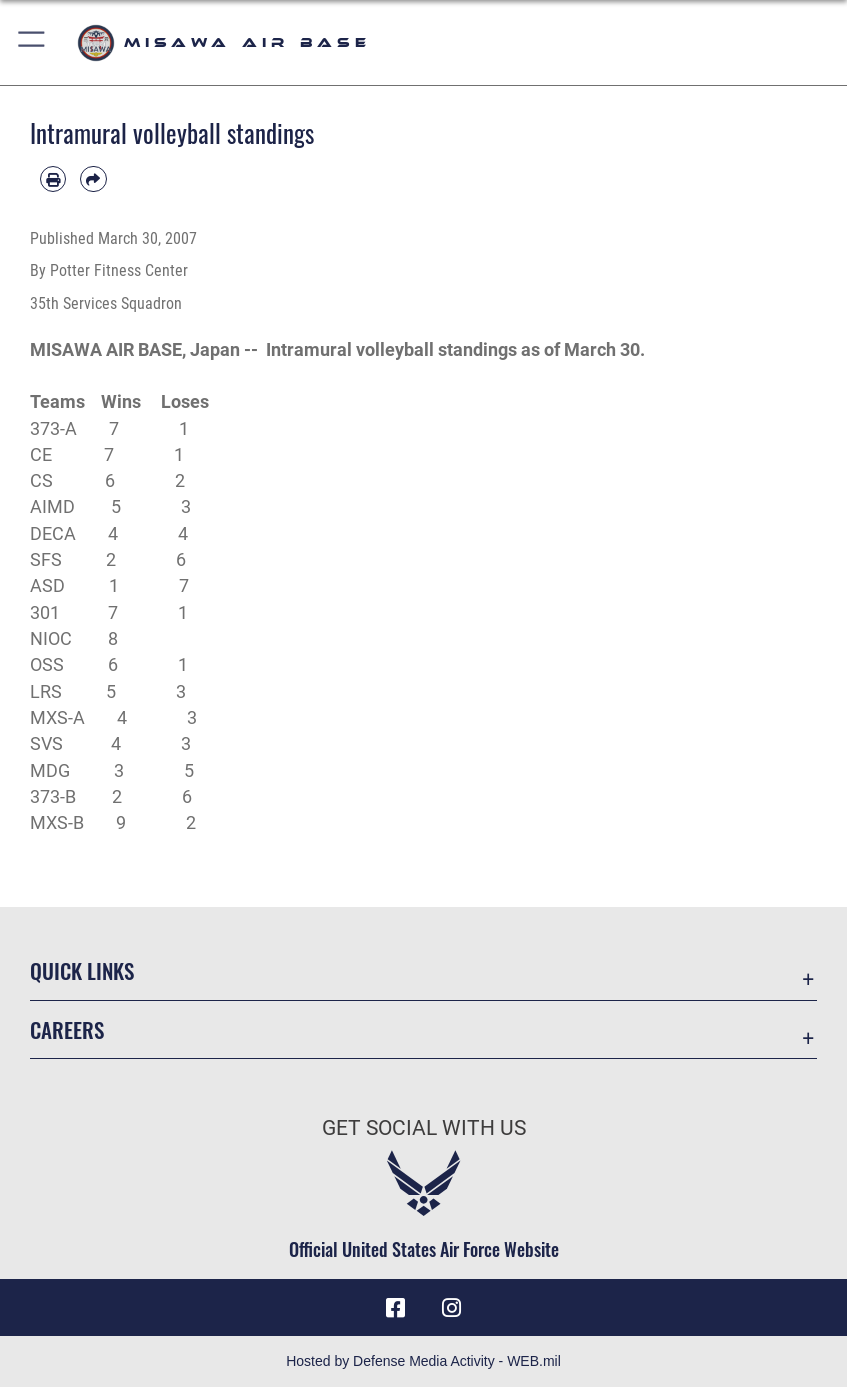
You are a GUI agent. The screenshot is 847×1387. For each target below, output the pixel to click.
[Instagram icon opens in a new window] (452, 1308)
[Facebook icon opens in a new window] (395, 1308)
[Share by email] (93, 179)
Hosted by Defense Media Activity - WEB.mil (423, 1361)
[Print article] (53, 179)
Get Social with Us (424, 1127)
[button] (32, 42)
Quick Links (82, 970)
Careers (67, 1029)
